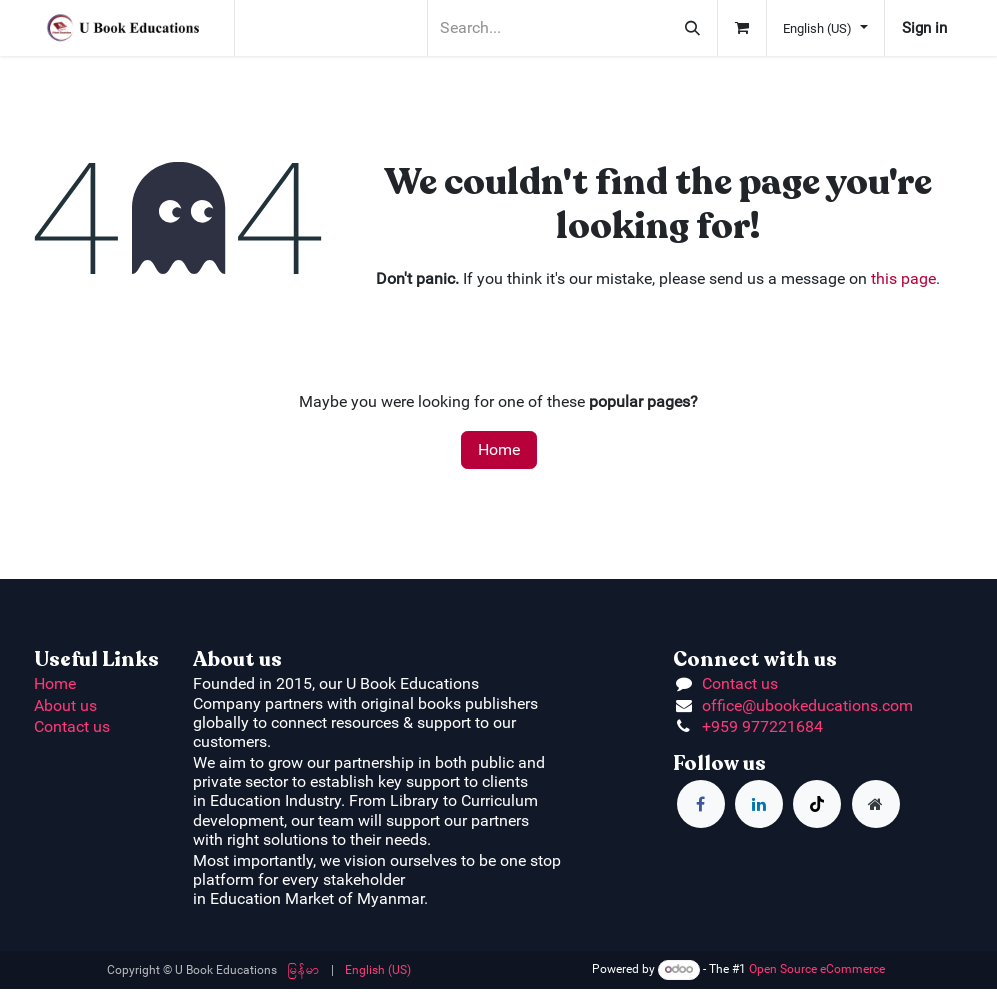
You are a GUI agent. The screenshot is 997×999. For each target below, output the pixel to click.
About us (65, 705)
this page (903, 278)
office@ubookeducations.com (807, 705)
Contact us (72, 726)
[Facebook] (701, 804)
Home (499, 449)
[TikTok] (817, 804)
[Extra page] (876, 804)
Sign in (924, 28)
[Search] (692, 28)
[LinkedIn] (759, 804)
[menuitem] (304, 970)
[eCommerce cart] (742, 28)
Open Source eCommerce (817, 969)
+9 (711, 726)
